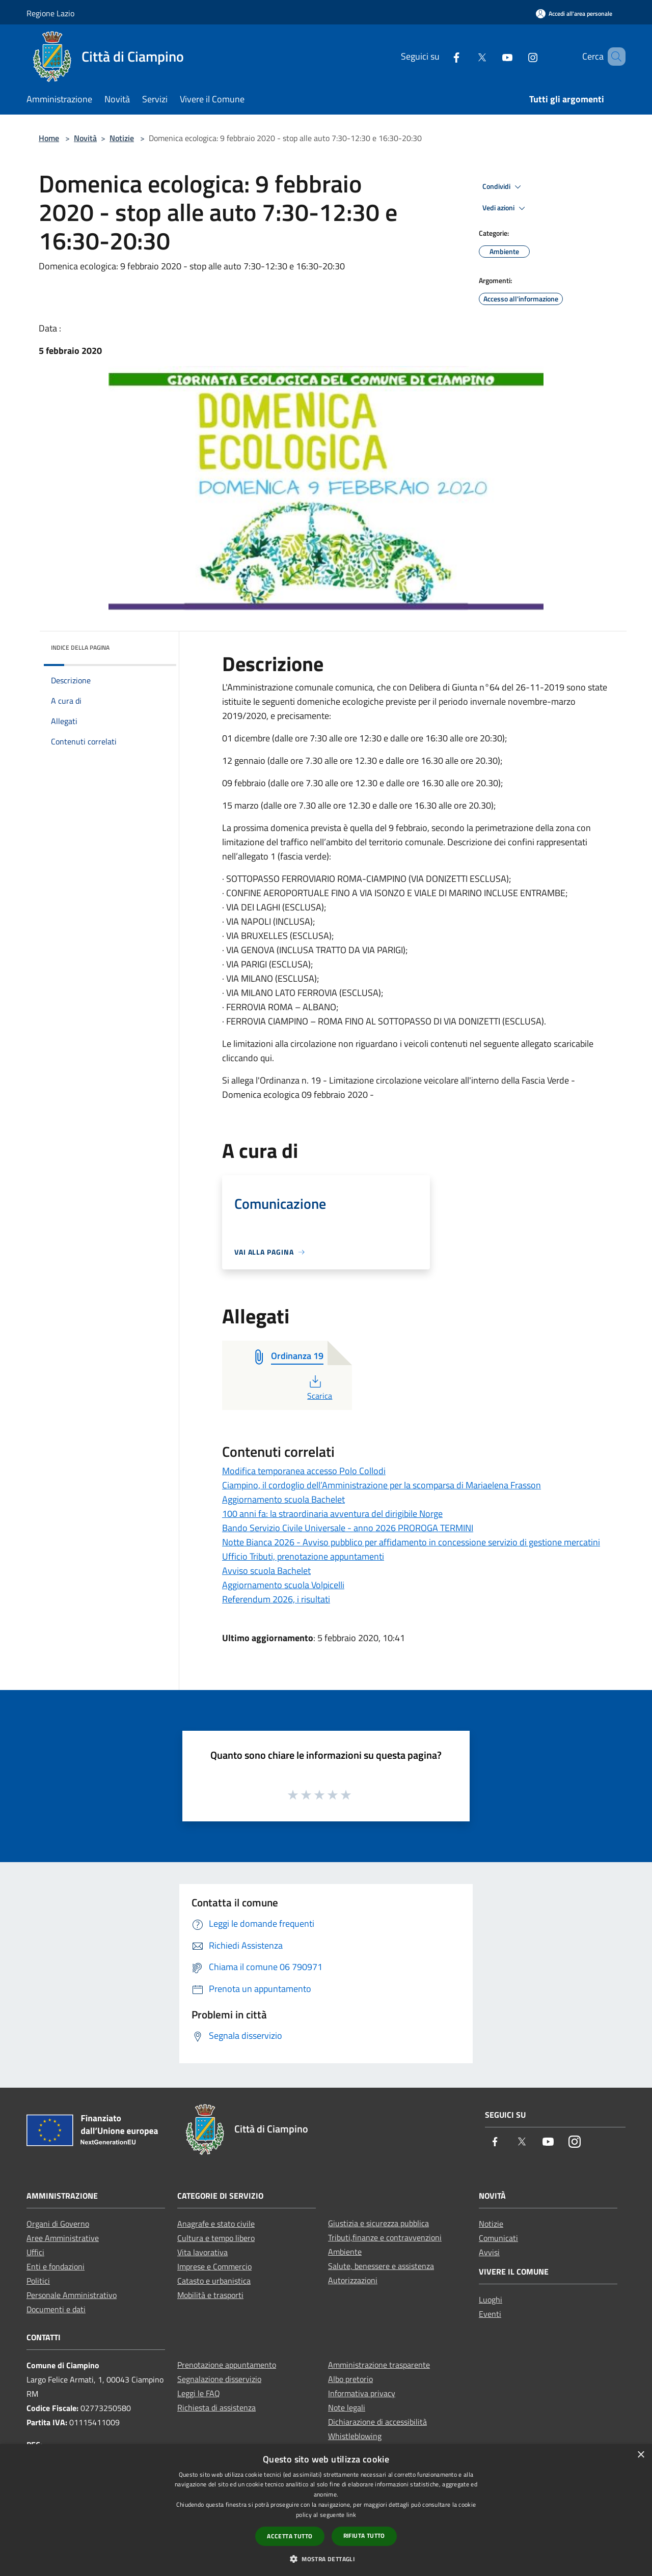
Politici (38, 2281)
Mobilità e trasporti (210, 2295)
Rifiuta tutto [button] (364, 2535)
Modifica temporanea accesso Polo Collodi (304, 1471)
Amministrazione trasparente (379, 2365)
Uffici (35, 2252)
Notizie (122, 138)
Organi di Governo (57, 2224)
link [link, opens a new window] (351, 2514)
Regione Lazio (50, 13)
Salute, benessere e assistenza (381, 2266)
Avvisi (489, 2252)
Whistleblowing (355, 2436)
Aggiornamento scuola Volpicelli (283, 1585)
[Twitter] (467, 56)
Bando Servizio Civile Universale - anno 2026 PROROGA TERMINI (347, 1528)
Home (49, 138)
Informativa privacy (361, 2393)
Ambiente (345, 2252)
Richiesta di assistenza (216, 2407)
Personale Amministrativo (71, 2295)
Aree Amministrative (62, 2238)
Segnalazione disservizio (219, 2379)
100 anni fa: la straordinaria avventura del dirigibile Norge (332, 1513)
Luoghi (490, 2299)
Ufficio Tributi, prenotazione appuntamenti (303, 1556)
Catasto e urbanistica (214, 2281)
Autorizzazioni (352, 2280)
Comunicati (498, 2238)
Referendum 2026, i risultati (276, 1599)
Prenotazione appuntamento (226, 2365)
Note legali (346, 2407)
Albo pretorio (350, 2379)
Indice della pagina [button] (80, 647)
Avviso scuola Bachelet (266, 1570)
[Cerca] (613, 56)
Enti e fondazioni (55, 2266)
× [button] (640, 2455)
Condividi (503, 187)
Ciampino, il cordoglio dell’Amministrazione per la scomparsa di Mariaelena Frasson (381, 1485)
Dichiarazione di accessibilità (377, 2422)
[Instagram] (518, 56)
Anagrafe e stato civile (216, 2224)
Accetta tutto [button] (289, 2536)
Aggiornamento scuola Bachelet (283, 1499)
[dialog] (326, 2510)
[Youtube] (492, 56)
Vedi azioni (505, 208)
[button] (326, 2559)
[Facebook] (441, 56)
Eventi (490, 2314)
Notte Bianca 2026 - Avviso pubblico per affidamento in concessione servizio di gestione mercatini (411, 1542)
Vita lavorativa (202, 2252)
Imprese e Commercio (214, 2266)
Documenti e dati (56, 2309)
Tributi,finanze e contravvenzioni (385, 2237)
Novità (85, 138)
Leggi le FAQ (198, 2393)
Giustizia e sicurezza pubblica (378, 2223)
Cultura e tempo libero (216, 2238)
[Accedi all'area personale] (574, 13)
